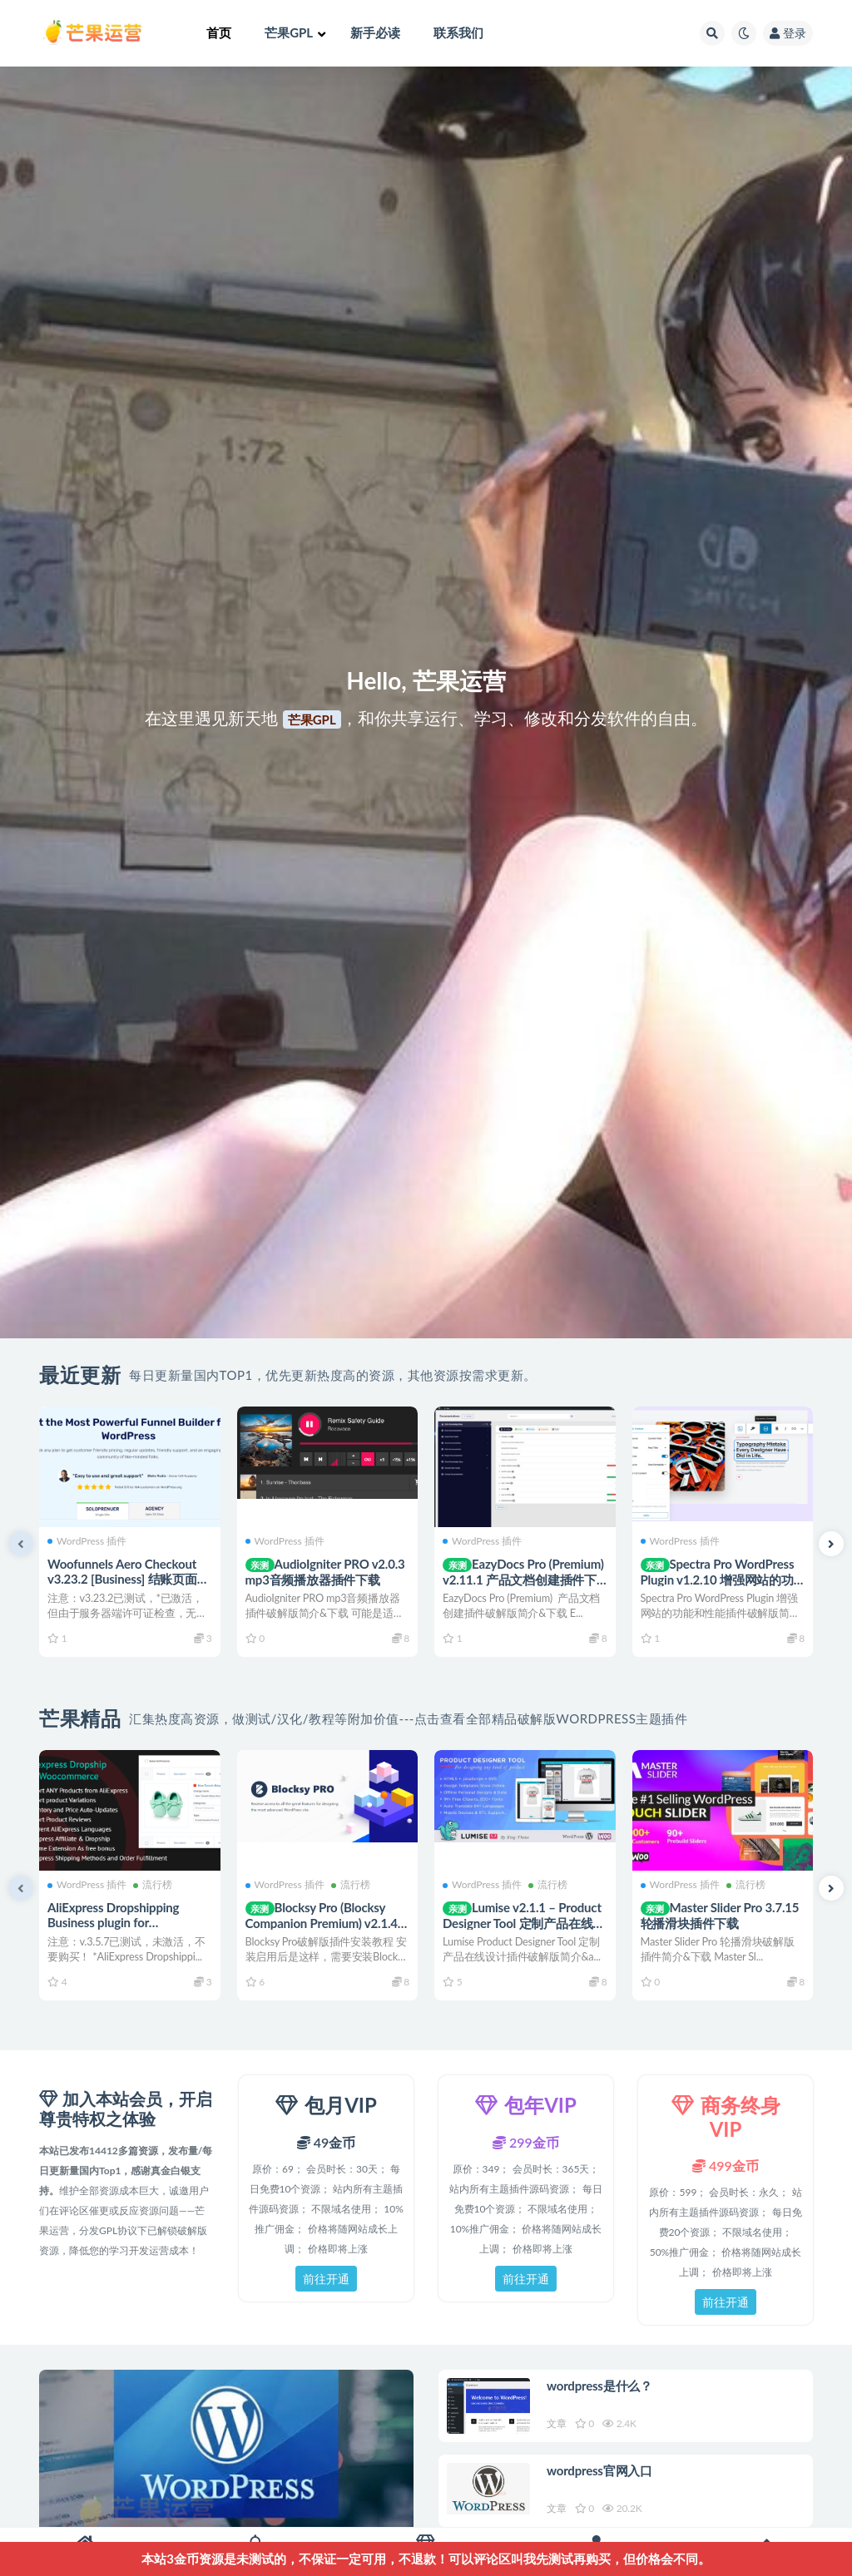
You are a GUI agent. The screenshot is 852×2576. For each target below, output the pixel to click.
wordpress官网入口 (599, 2470)
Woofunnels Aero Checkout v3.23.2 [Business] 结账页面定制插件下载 (128, 1578)
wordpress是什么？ (599, 2385)
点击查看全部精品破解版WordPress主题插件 (551, 1718)
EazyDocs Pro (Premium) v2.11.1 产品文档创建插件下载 (523, 1579)
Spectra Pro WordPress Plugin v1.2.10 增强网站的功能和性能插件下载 (718, 1579)
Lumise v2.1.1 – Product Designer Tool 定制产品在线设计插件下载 (524, 1923)
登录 (788, 33)
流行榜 (152, 1885)
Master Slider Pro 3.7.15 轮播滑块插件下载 (720, 1915)
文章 (557, 2423)
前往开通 (326, 2279)
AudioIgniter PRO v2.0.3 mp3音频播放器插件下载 (325, 1571)
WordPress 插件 (86, 1541)
